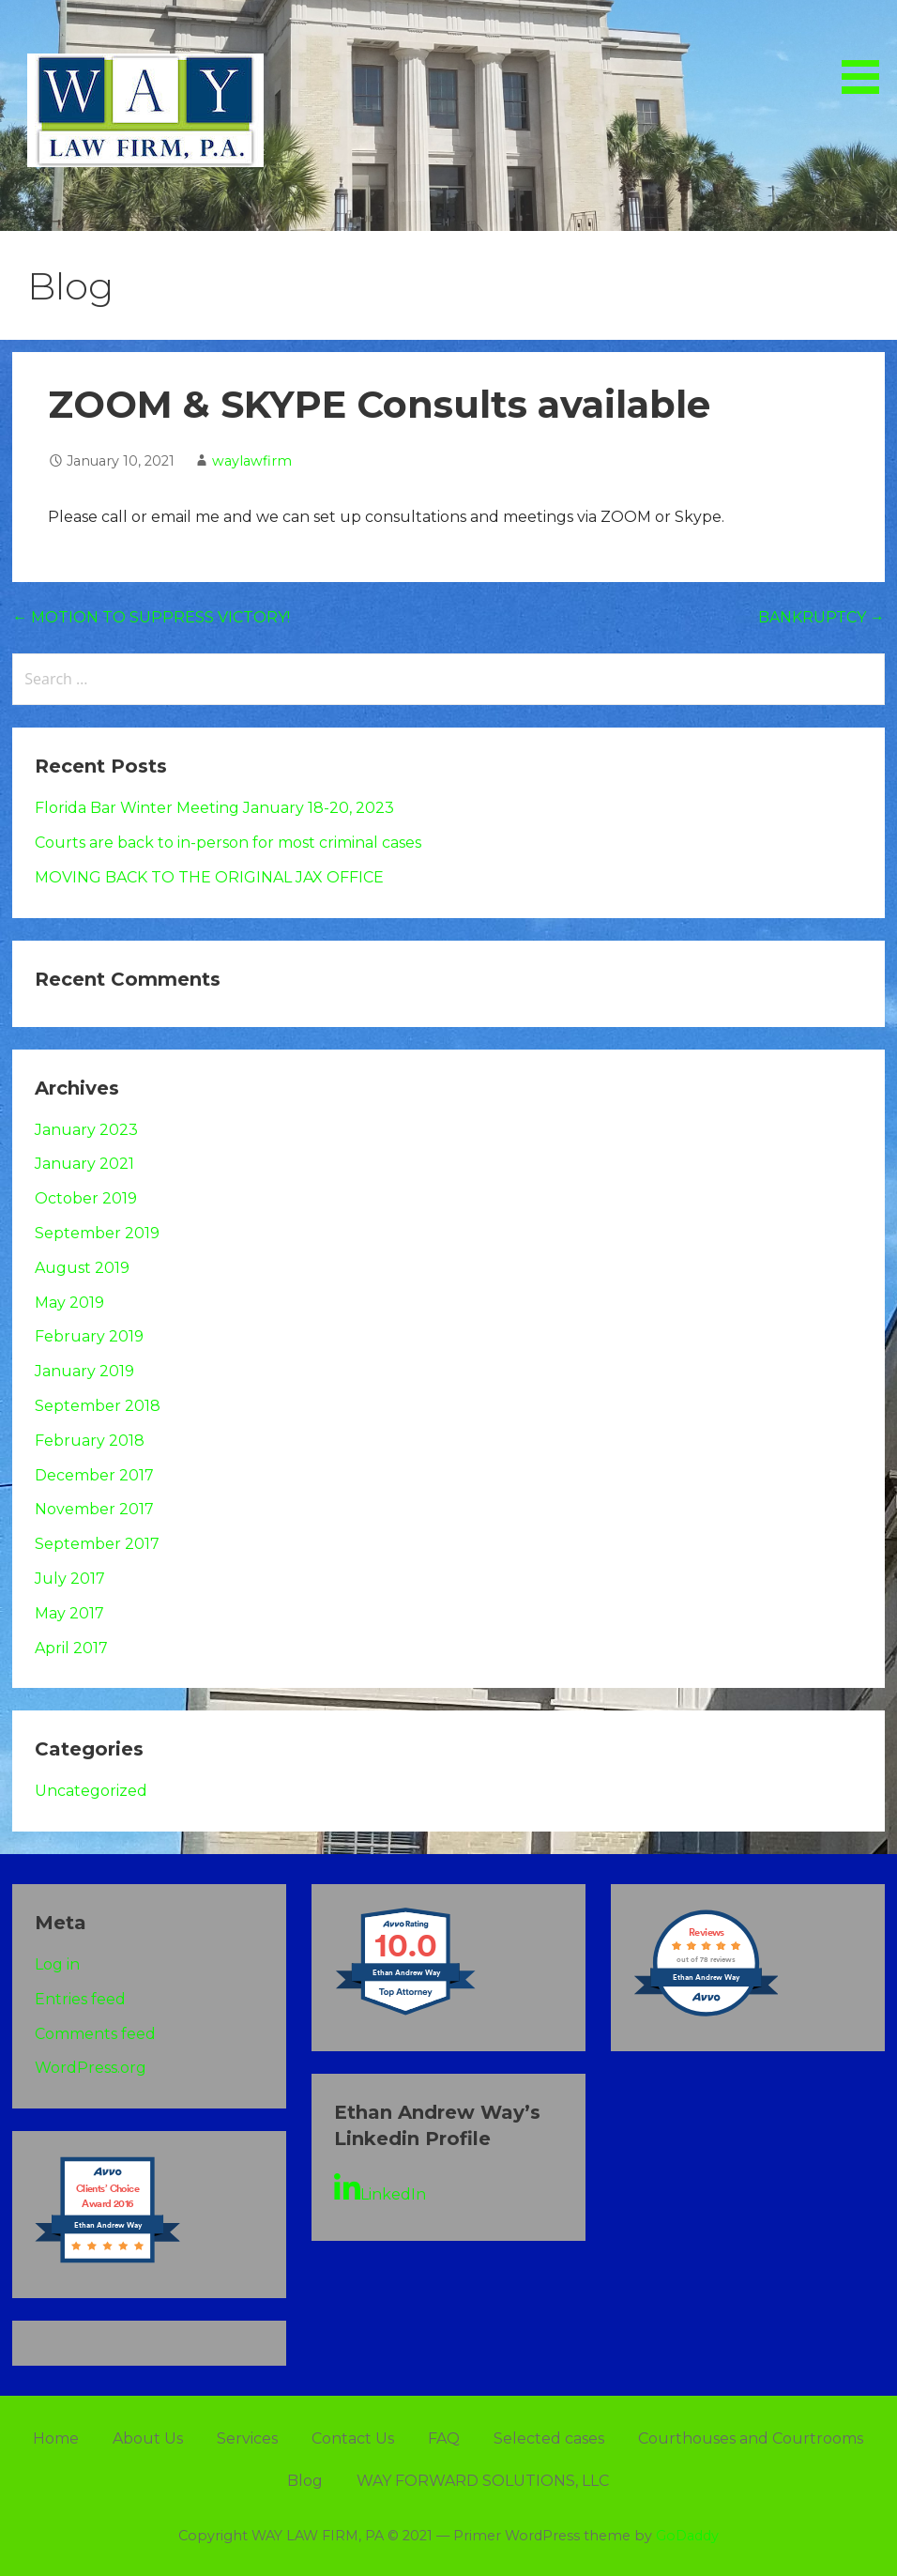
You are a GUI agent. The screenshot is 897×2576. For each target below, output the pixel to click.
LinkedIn (380, 2188)
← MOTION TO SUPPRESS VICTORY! (151, 617)
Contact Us (353, 2438)
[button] (867, 50)
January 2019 (84, 1371)
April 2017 (71, 1648)
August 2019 (82, 1268)
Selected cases (549, 2438)
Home (56, 2438)
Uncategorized (91, 1791)
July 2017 (70, 1578)
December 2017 (94, 1475)
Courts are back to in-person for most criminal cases (228, 842)
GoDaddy (687, 2535)
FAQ (444, 2438)
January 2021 (84, 1164)
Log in (57, 1964)
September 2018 (97, 1406)
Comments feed (95, 2034)
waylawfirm (252, 460)
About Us (148, 2438)
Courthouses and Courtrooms (750, 2438)
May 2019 (69, 1302)
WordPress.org (90, 2068)
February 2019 (89, 1336)
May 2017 (69, 1613)
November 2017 (94, 1509)
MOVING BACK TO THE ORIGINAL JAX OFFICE (209, 877)
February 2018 (89, 1440)
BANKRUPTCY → (821, 617)
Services (247, 2438)
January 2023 (86, 1130)
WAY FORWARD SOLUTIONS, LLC (483, 2481)
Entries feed (80, 1999)
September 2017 (97, 1544)
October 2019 (86, 1198)
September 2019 (97, 1233)
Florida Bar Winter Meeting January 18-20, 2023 (214, 808)
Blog (305, 2481)
